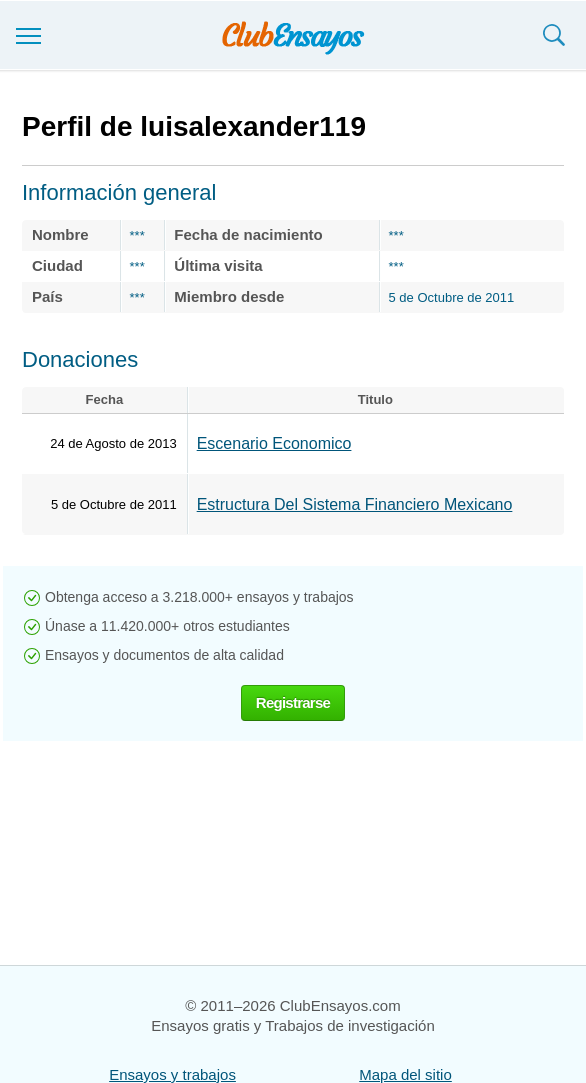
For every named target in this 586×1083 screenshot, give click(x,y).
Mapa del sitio (405, 1074)
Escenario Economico (274, 443)
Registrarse (293, 702)
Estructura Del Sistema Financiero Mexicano (355, 504)
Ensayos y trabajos (172, 1074)
